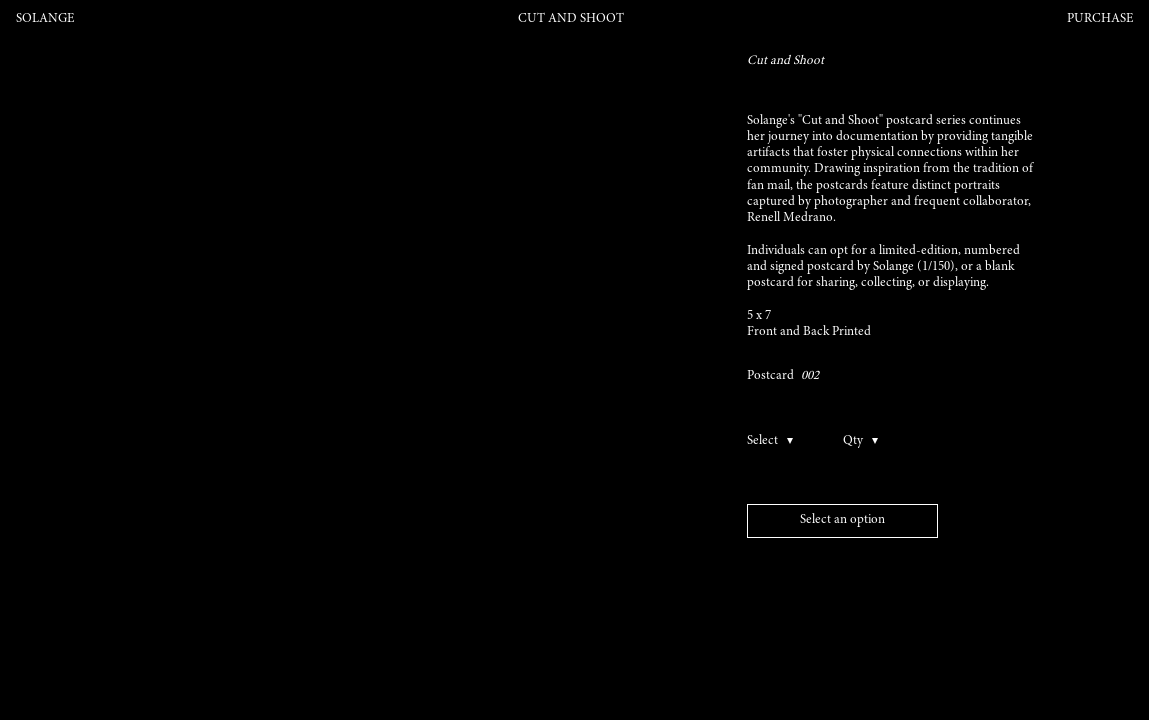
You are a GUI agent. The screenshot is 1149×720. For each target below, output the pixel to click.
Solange (45, 19)
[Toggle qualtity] (861, 442)
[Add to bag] (842, 521)
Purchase (1100, 19)
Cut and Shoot (571, 19)
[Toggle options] (782, 442)
